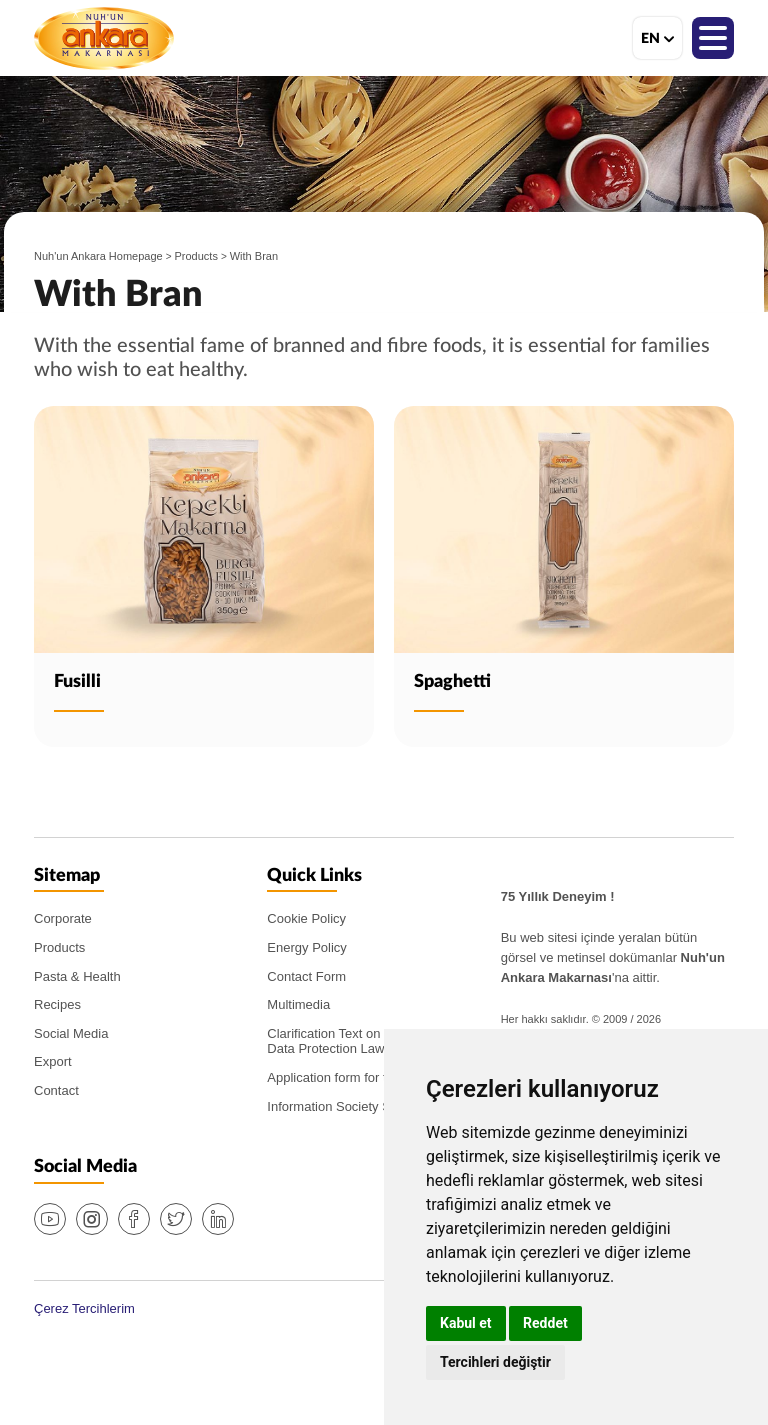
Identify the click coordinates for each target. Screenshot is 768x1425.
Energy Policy (306, 947)
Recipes (57, 1004)
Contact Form (306, 976)
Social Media (71, 1033)
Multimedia (298, 1004)
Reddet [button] (545, 1323)
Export (53, 1061)
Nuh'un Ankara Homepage (98, 256)
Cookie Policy (306, 918)
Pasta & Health (77, 976)
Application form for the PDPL (352, 1077)
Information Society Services (349, 1106)
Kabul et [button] (466, 1323)
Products (196, 256)
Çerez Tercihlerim (84, 1308)
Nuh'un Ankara (104, 38)
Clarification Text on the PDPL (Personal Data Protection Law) (382, 1041)
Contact (56, 1090)
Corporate (63, 918)
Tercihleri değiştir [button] (495, 1362)
